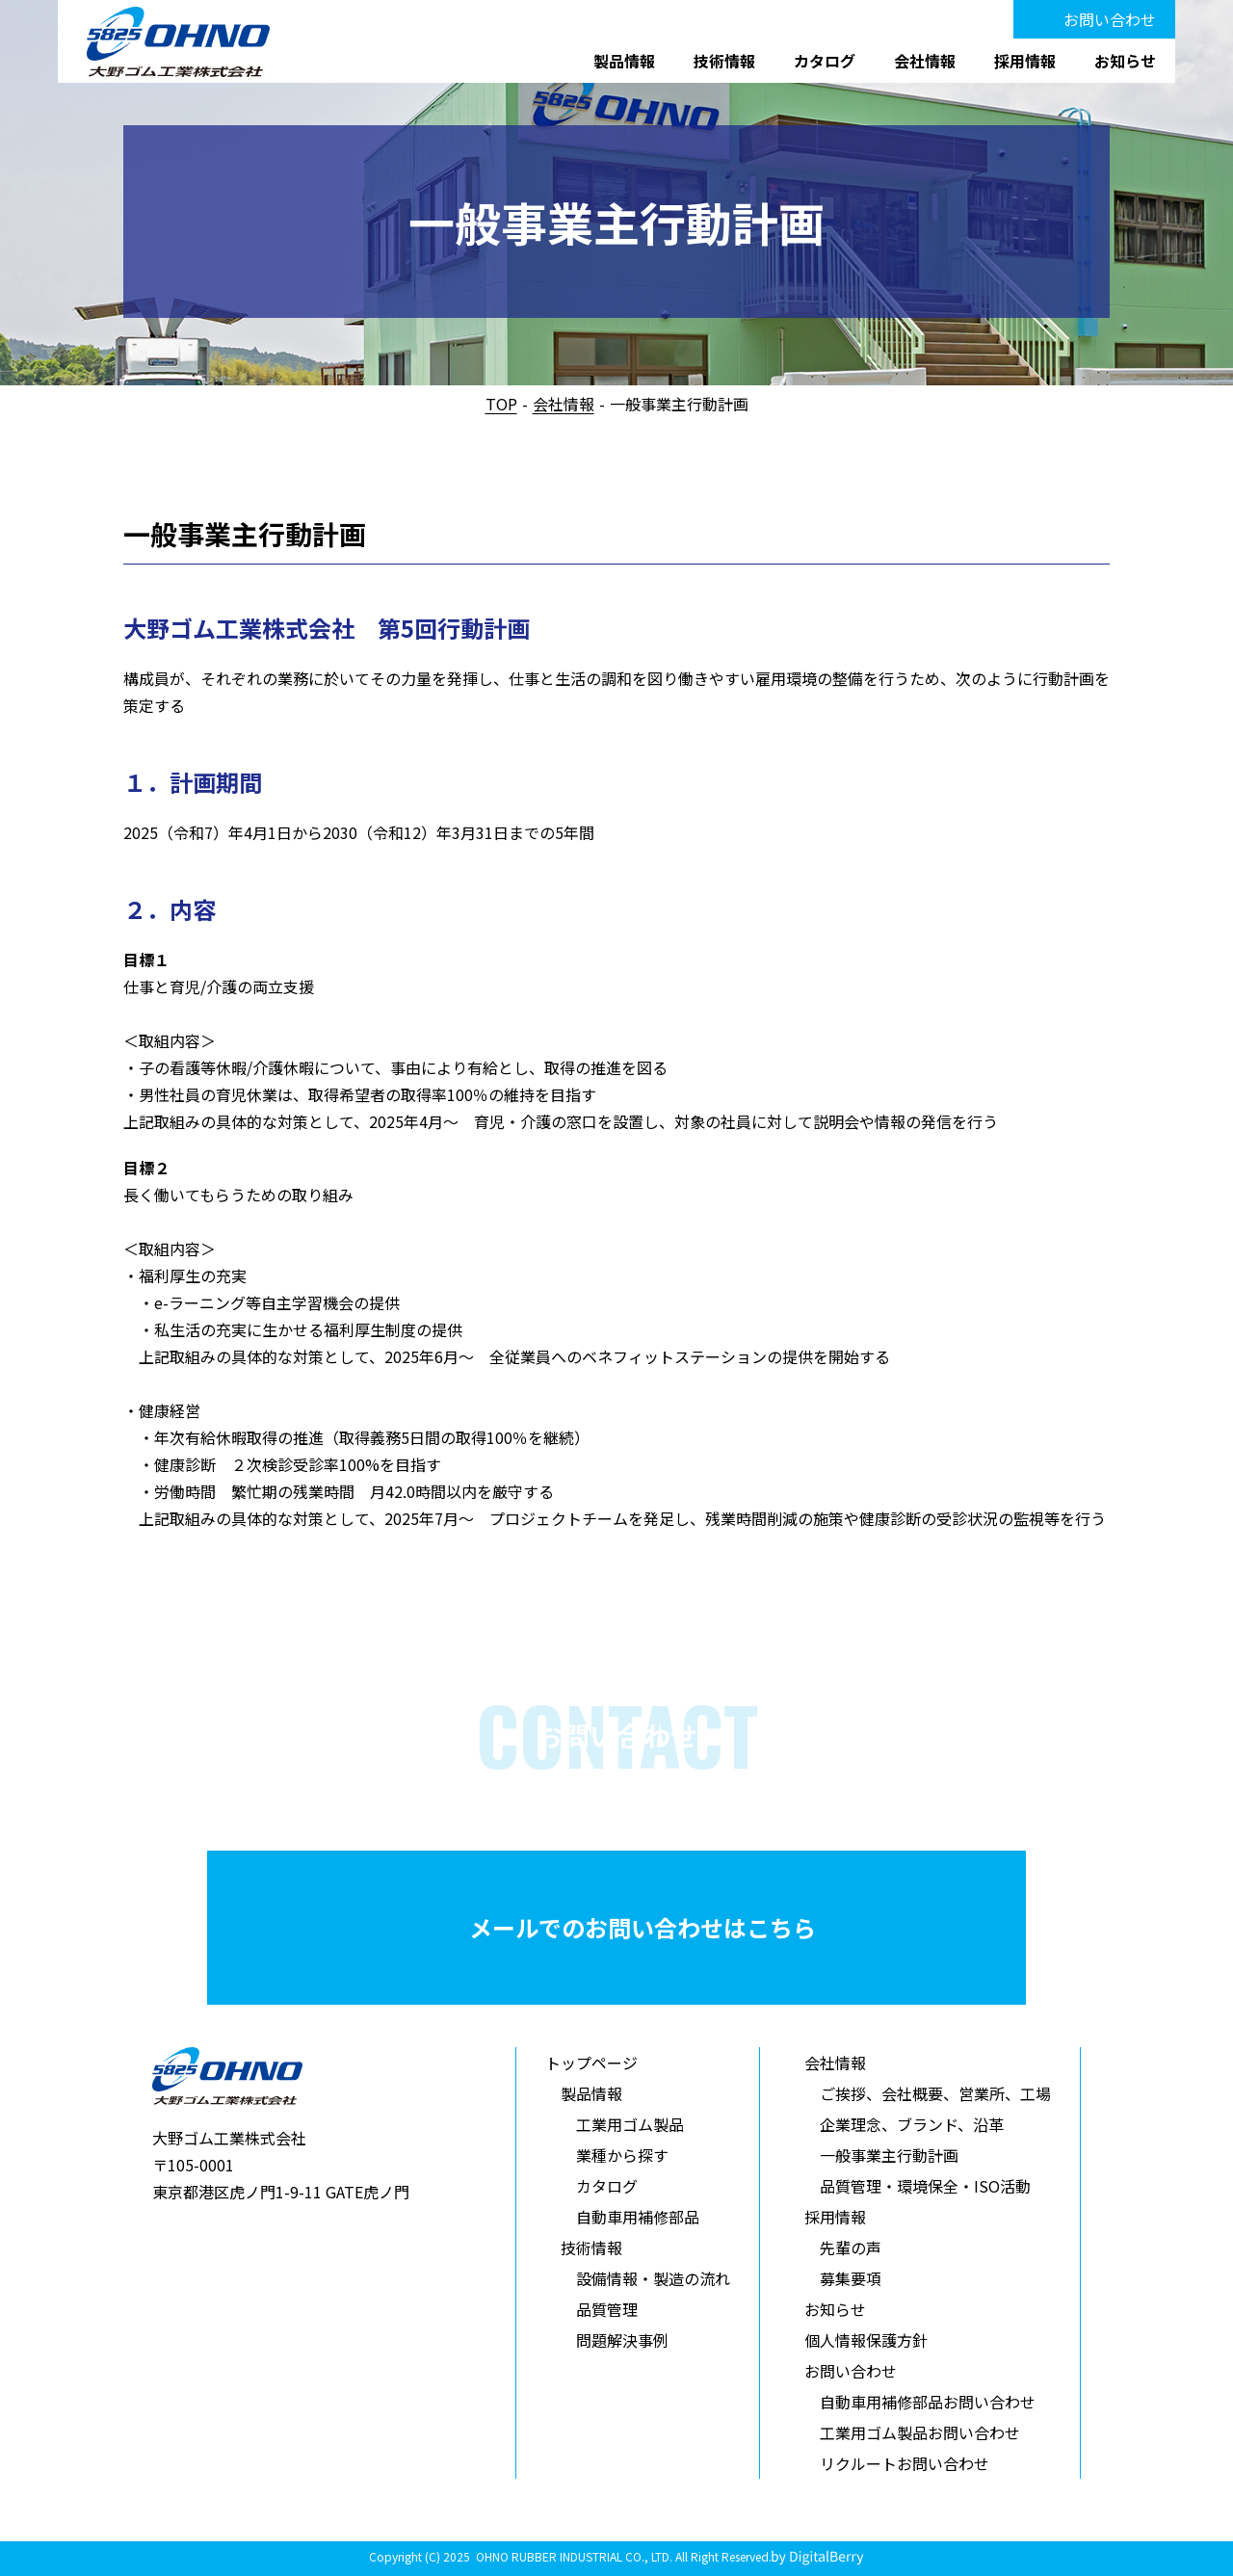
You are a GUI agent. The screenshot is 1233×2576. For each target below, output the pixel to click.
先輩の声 (850, 2247)
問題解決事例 (622, 2340)
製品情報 (624, 60)
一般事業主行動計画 (889, 2155)
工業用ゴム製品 (630, 2124)
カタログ (824, 60)
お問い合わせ (1109, 19)
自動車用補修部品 (637, 2216)
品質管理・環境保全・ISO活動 (925, 2185)
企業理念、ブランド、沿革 (912, 2124)
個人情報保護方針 (866, 2340)
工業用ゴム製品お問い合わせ (920, 2432)
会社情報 (925, 60)
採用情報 (1025, 60)
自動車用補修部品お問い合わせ (928, 2401)
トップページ (591, 2062)
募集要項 (850, 2278)
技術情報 (724, 60)
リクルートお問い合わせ (904, 2463)
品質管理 (607, 2309)
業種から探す (622, 2155)
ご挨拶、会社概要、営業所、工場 (935, 2093)
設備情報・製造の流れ (653, 2278)
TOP (501, 403)
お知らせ (1125, 60)
